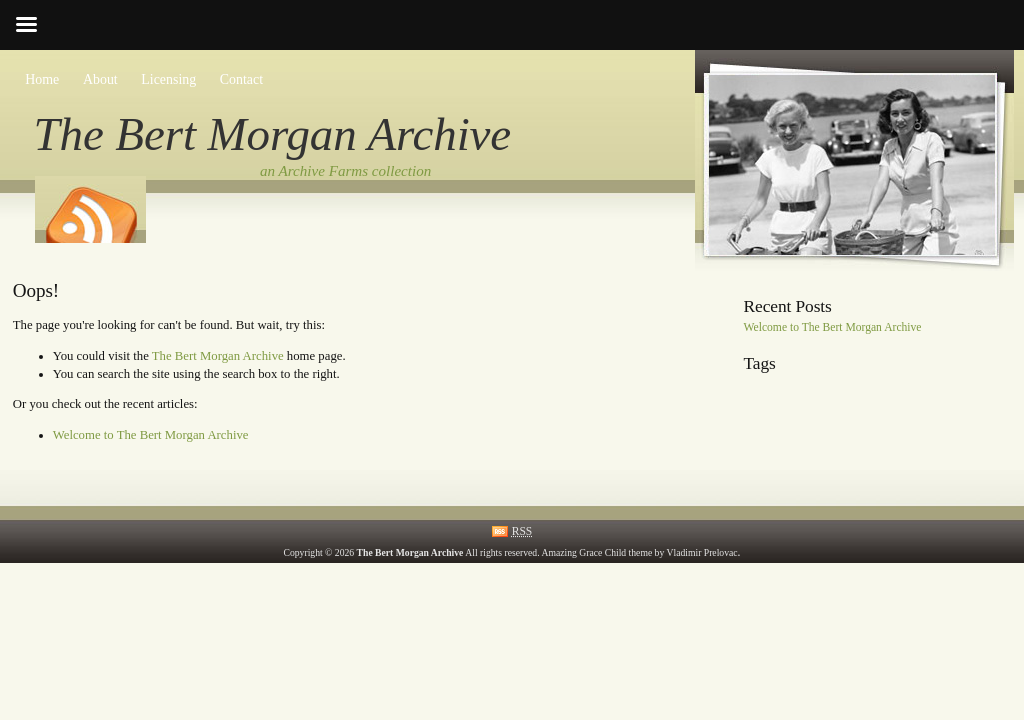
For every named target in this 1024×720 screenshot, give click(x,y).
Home (42, 79)
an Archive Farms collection (345, 171)
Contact (241, 79)
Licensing (168, 79)
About (100, 79)
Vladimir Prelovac (702, 552)
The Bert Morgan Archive (273, 134)
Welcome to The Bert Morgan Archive (151, 435)
